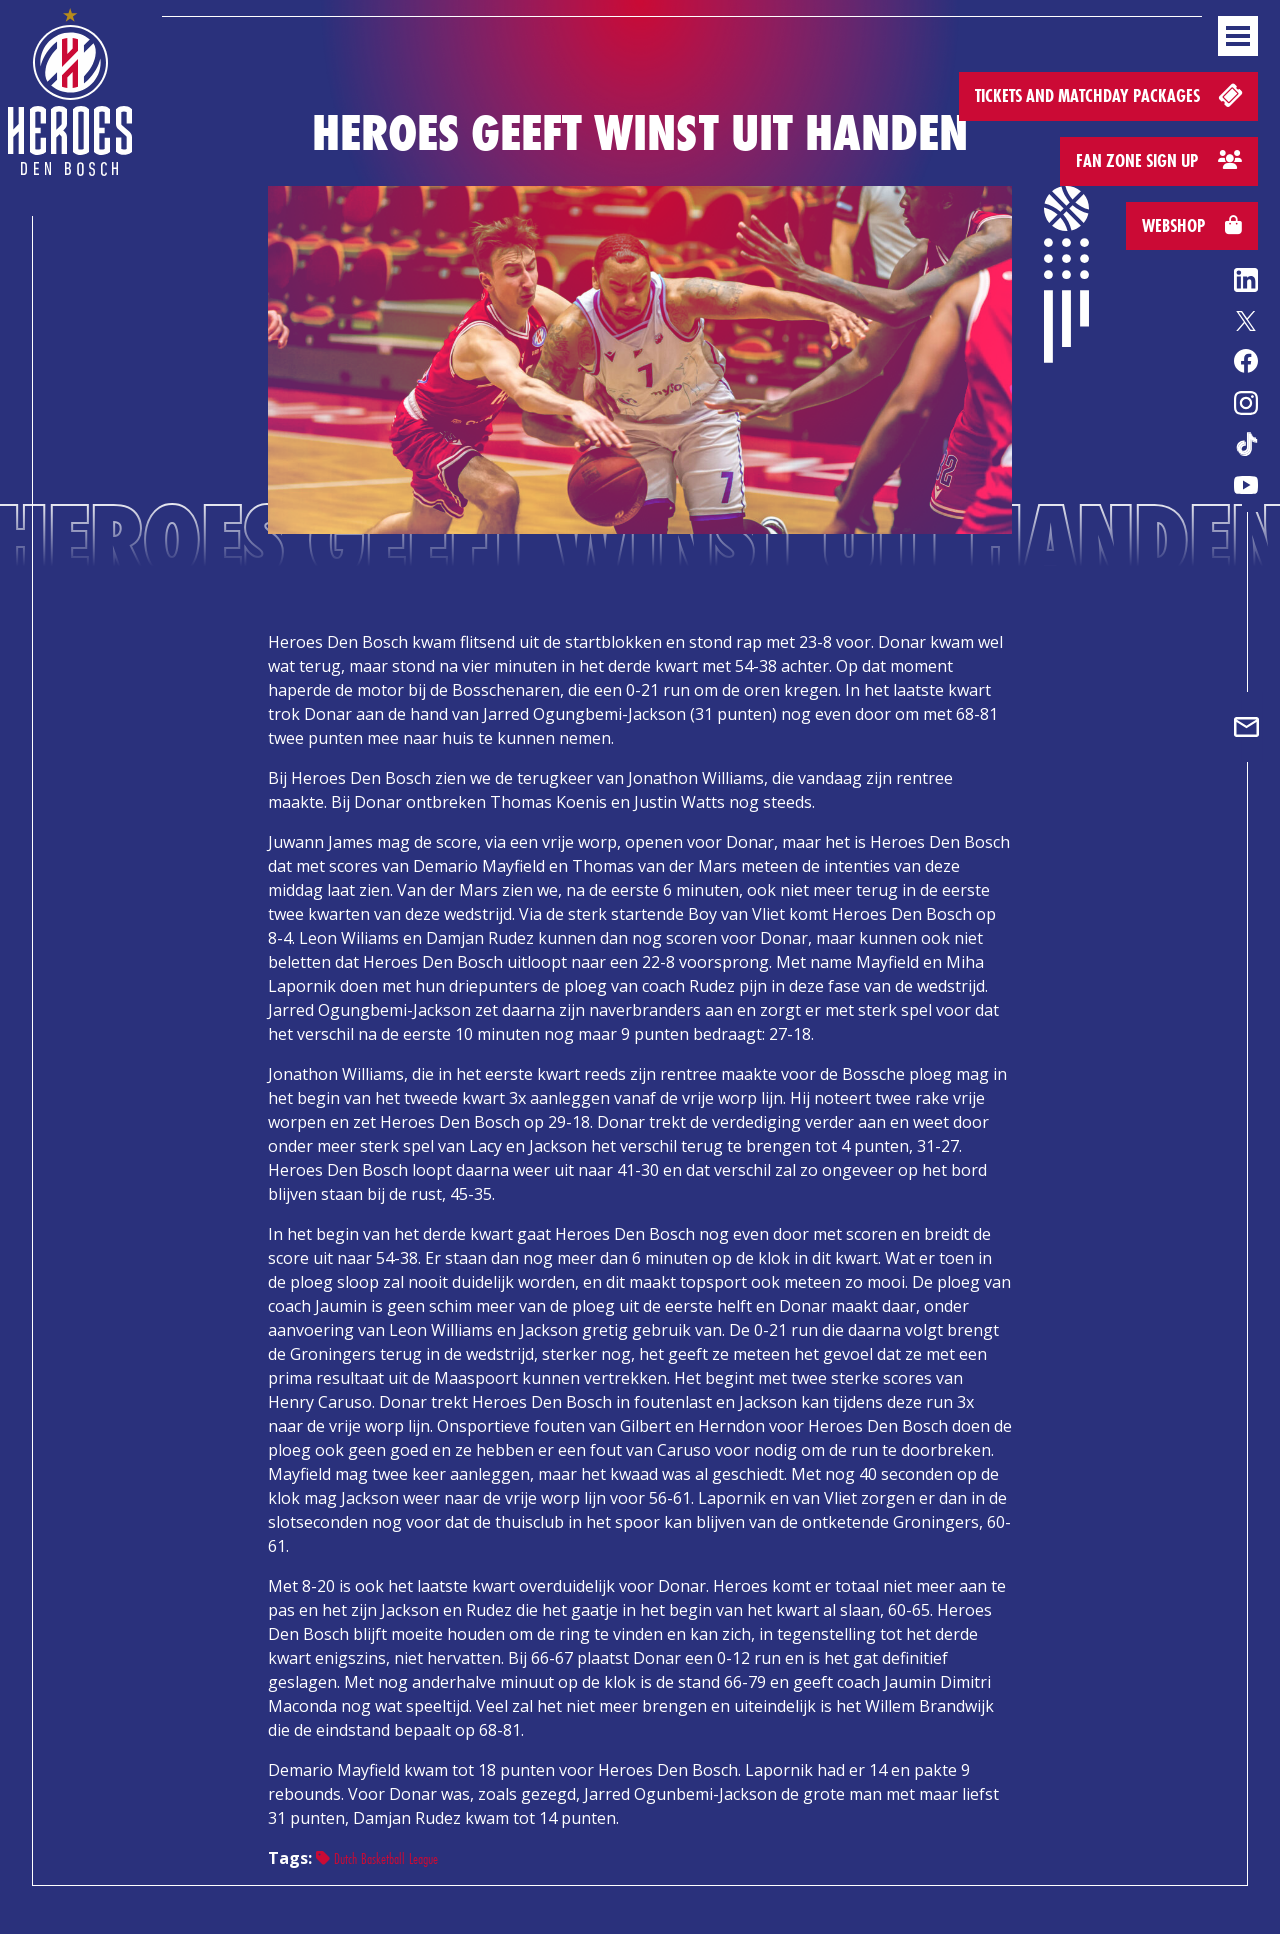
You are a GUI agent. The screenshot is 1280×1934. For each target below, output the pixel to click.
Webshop (1192, 225)
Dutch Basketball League (377, 1858)
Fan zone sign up (1159, 160)
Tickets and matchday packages (1110, 94)
